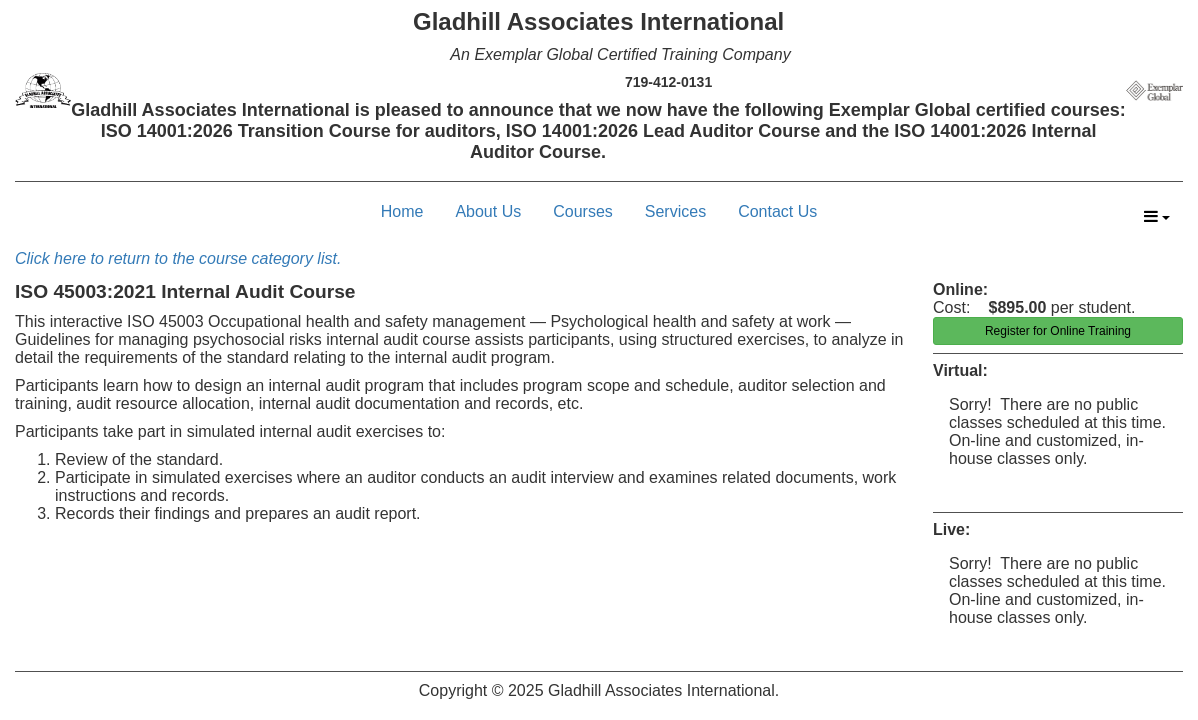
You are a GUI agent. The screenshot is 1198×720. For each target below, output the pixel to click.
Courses (583, 211)
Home (402, 211)
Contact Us (777, 211)
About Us (488, 211)
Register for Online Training (1058, 331)
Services (675, 211)
